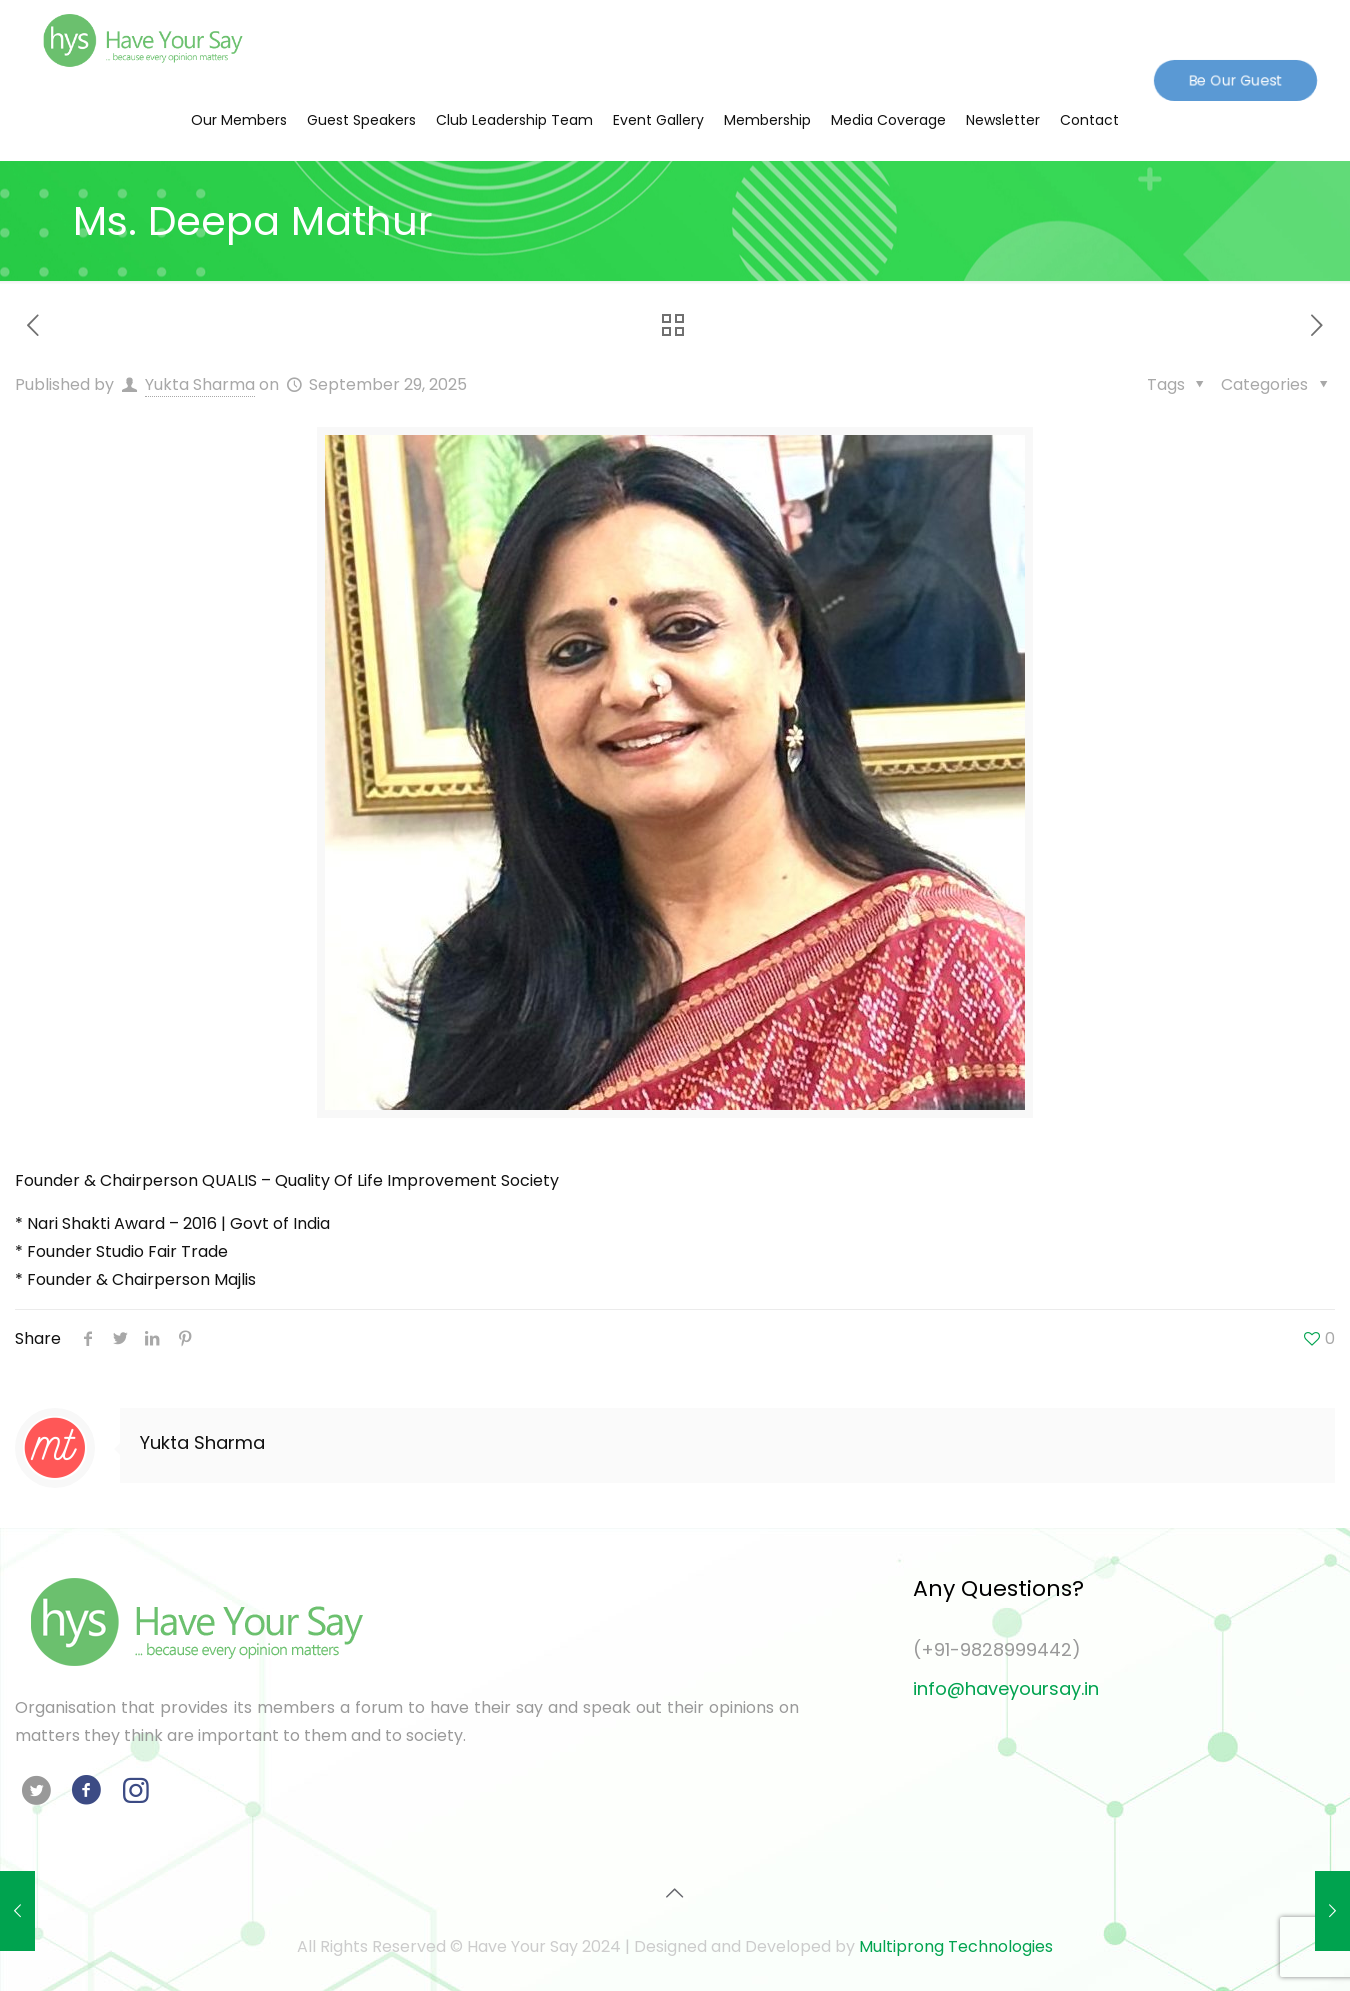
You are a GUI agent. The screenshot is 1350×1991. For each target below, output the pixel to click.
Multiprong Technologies (956, 1946)
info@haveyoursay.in (1006, 1688)
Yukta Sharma (200, 384)
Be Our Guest (1234, 79)
